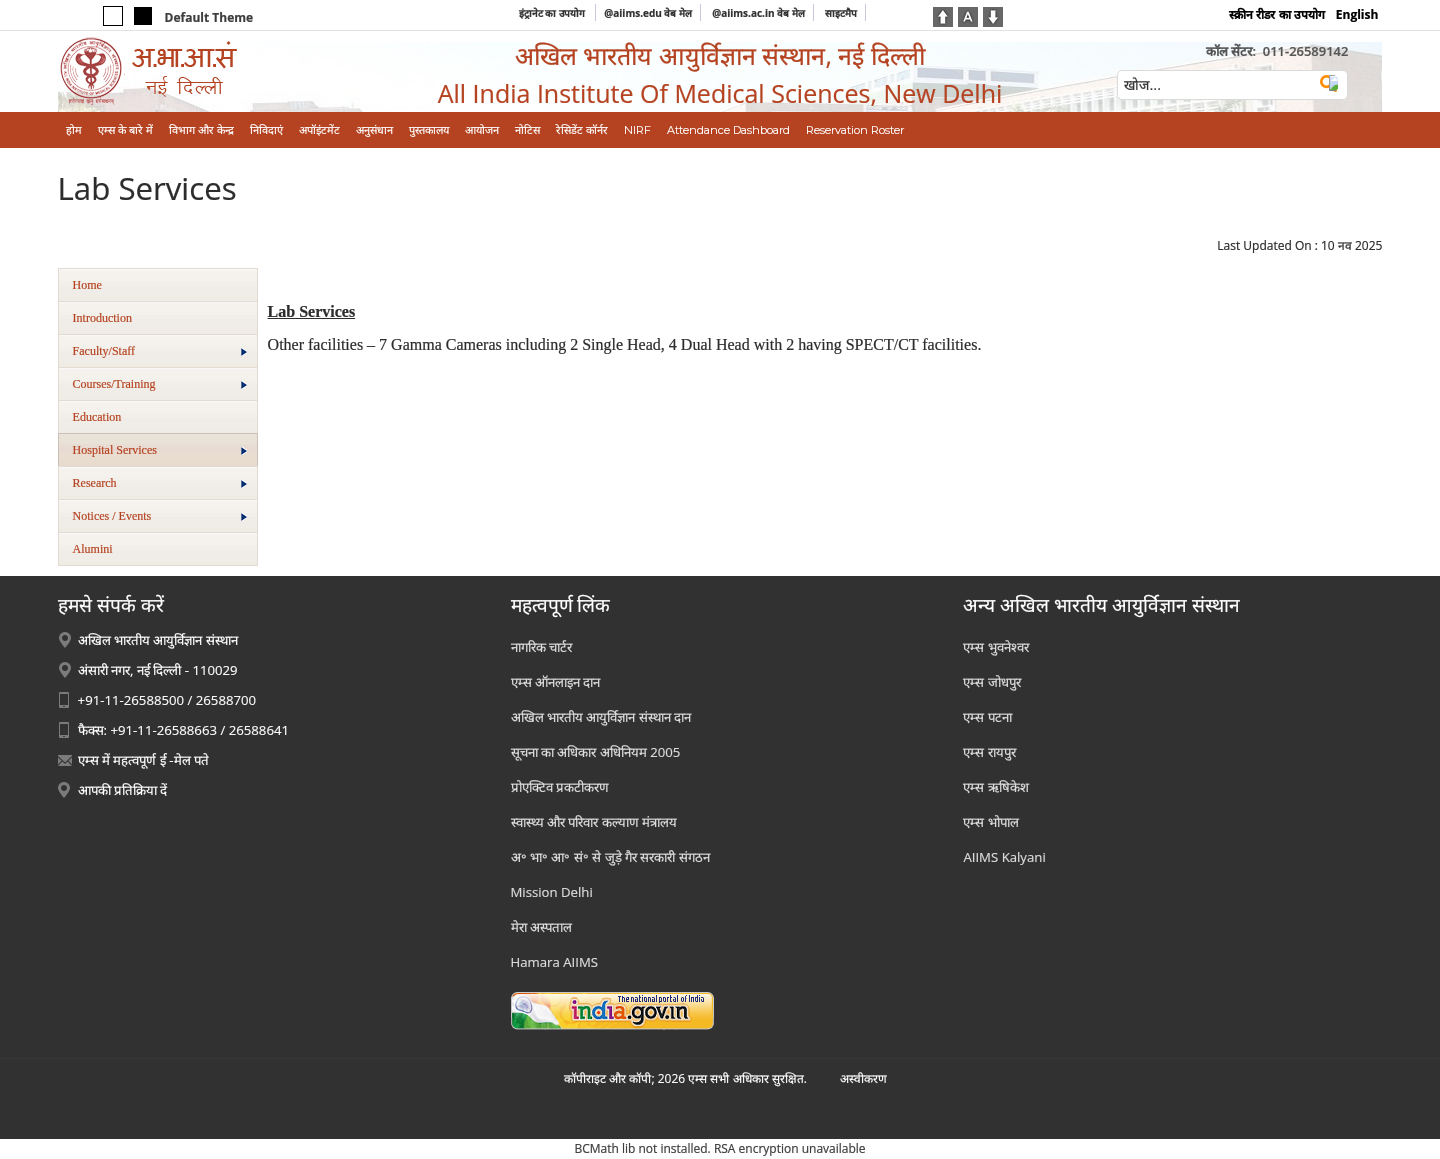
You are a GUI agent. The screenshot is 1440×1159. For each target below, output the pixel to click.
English (1357, 14)
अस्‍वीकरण (863, 1078)
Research (160, 483)
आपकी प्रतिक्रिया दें (123, 790)
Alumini (93, 549)
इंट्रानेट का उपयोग (553, 13)
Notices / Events (160, 516)
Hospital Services (160, 450)
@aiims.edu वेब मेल (648, 13)
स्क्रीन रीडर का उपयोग (1276, 14)
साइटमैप (841, 13)
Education (97, 417)
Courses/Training (160, 384)
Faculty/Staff (160, 351)
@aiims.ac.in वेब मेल (758, 13)
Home (87, 285)
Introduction (102, 318)
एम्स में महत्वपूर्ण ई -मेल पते (143, 760)
